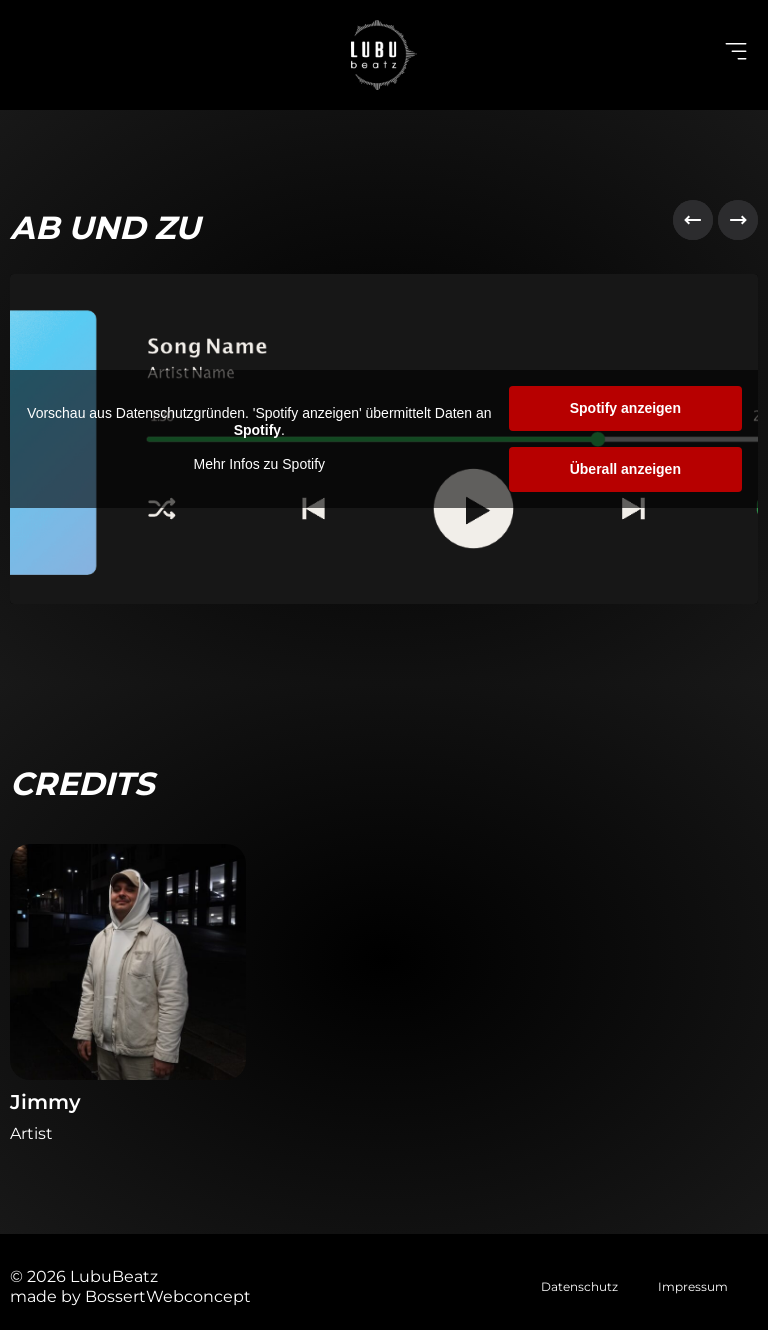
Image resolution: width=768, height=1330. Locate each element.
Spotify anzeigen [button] (625, 408)
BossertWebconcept (168, 1296)
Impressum (693, 1286)
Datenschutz (579, 1286)
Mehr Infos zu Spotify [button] (260, 464)
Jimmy (45, 1102)
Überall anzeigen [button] (625, 469)
